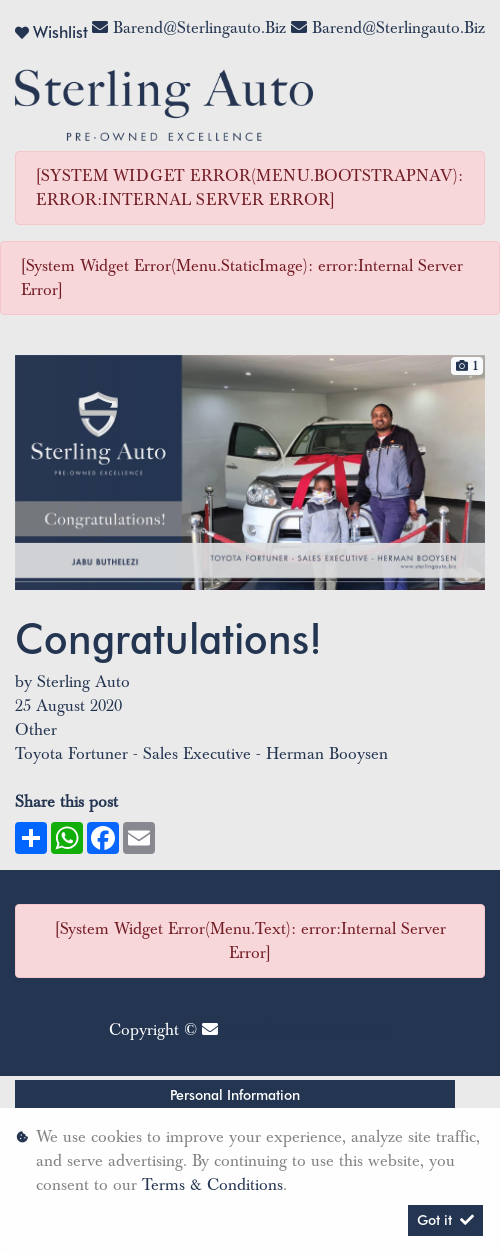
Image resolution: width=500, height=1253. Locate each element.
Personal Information (235, 1095)
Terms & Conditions (212, 1185)
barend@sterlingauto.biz (199, 28)
